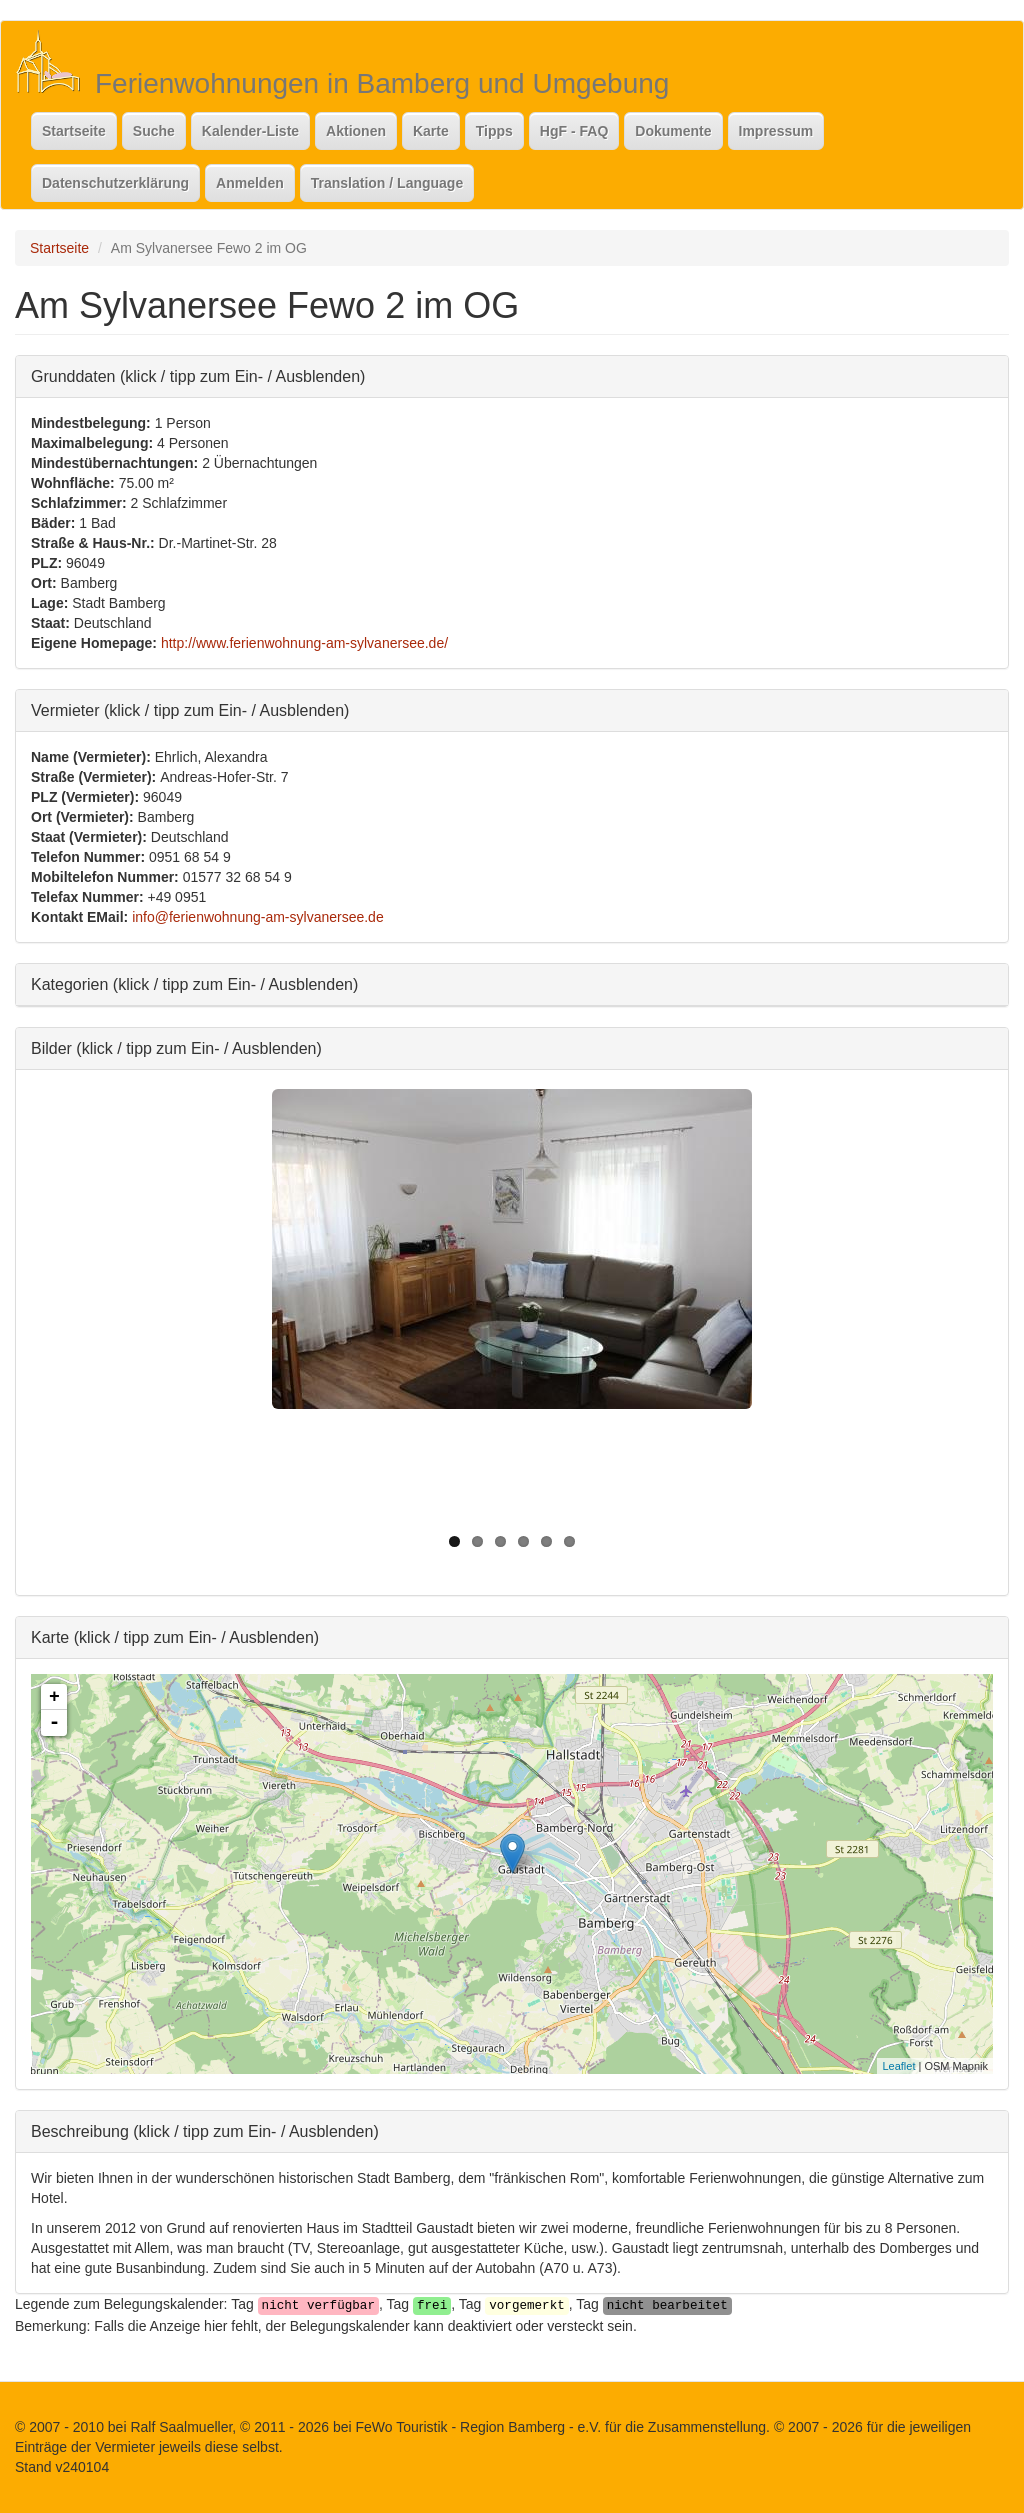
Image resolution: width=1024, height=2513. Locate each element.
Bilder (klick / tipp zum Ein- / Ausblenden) (176, 1047)
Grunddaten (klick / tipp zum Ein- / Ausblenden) (198, 375)
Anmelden (250, 183)
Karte (431, 131)
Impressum (776, 131)
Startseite (74, 131)
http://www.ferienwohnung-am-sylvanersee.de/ (304, 643)
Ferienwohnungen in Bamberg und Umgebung (382, 83)
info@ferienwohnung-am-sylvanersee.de (258, 917)
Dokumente (673, 131)
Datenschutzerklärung (115, 183)
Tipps (494, 131)
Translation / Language (387, 183)
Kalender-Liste (250, 131)
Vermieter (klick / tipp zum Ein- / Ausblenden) (190, 709)
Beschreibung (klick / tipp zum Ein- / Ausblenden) (205, 2130)
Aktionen (356, 131)
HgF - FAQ (574, 131)
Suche (154, 131)
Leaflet (898, 2066)
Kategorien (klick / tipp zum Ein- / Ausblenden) (194, 983)
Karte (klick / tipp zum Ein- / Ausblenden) (175, 1636)
